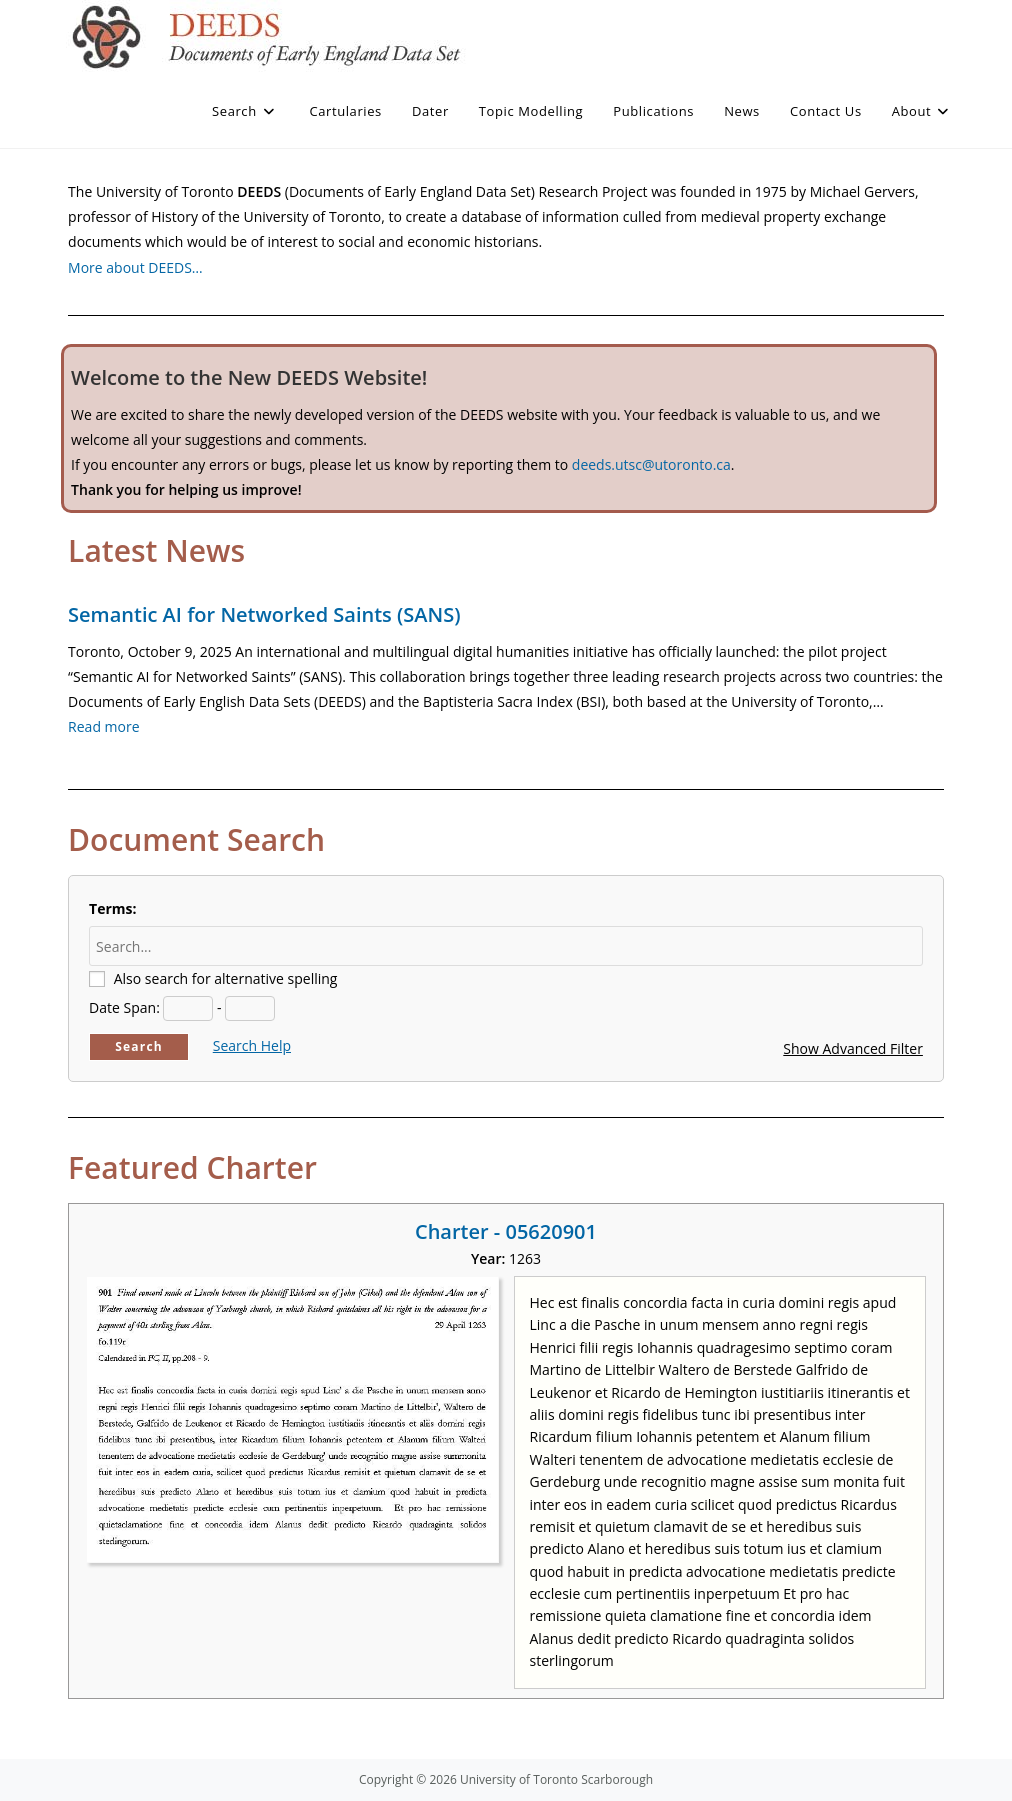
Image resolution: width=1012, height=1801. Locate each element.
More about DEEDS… (135, 267)
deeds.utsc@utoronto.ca (651, 464)
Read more (103, 726)
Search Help (252, 1045)
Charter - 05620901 (506, 1231)
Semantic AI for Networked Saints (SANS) (264, 614)
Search (139, 1046)
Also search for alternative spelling (226, 978)
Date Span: (124, 1007)
